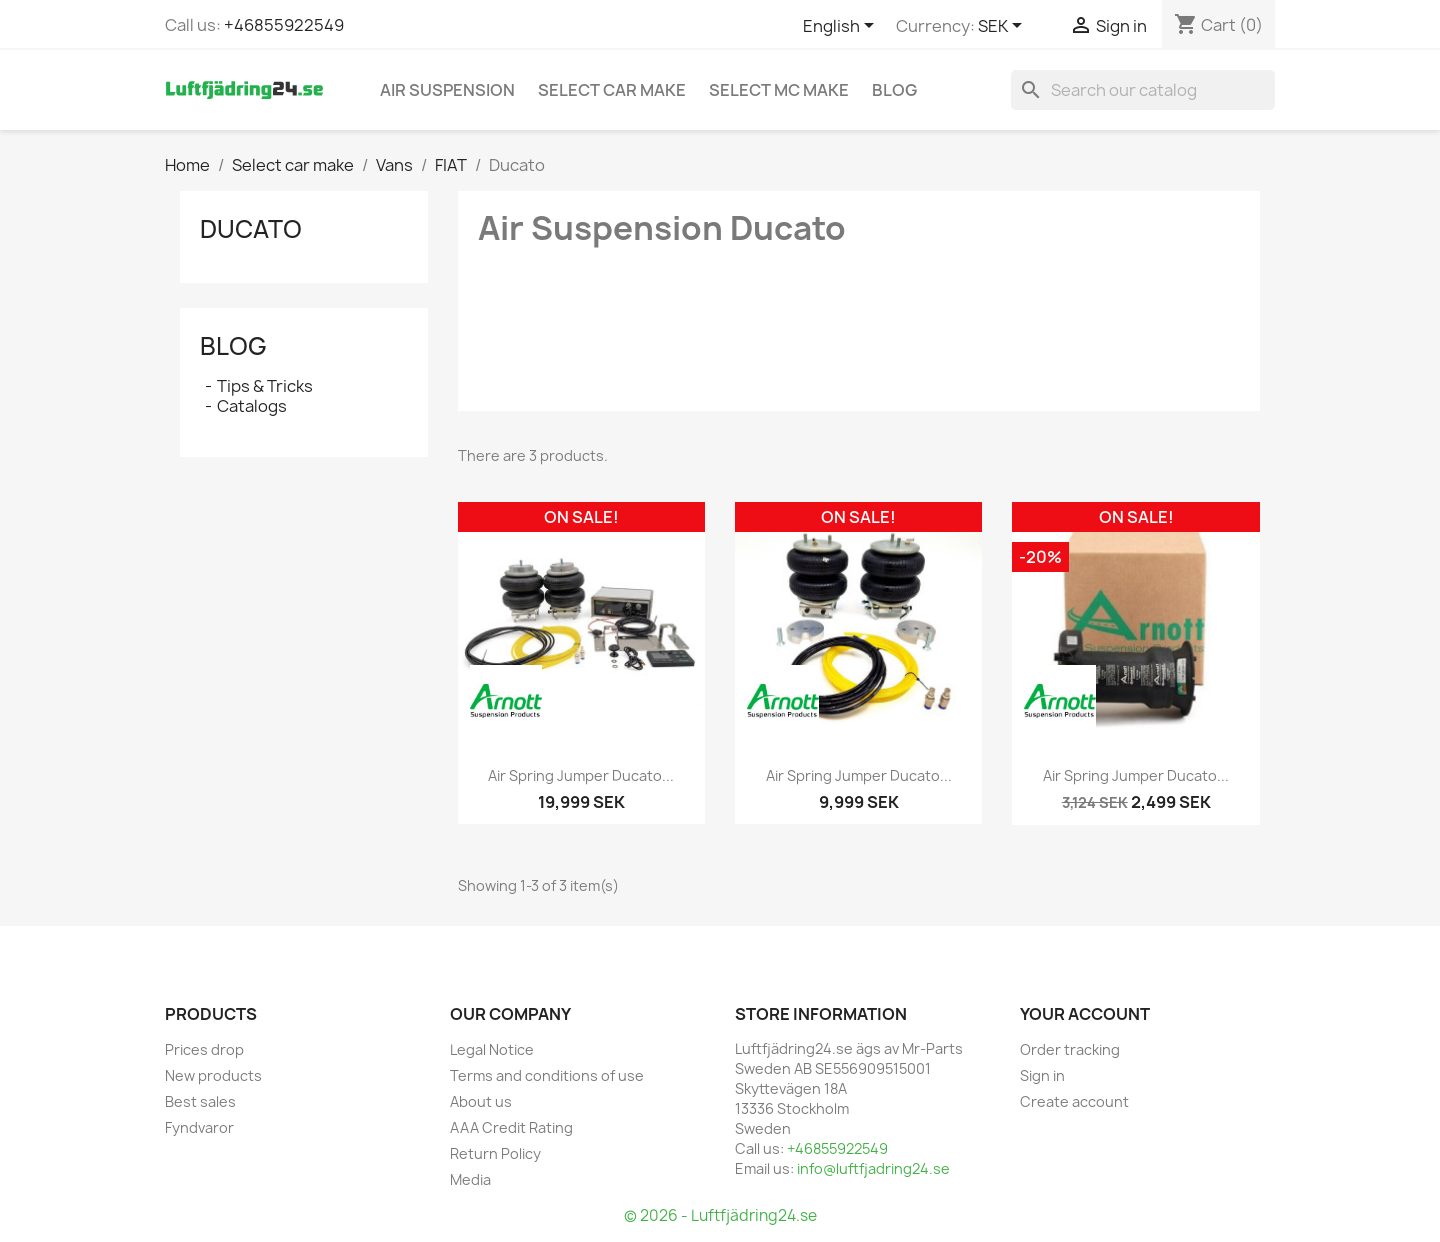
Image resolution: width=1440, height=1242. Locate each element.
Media (470, 1179)
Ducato (251, 229)
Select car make (612, 90)
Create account (1074, 1101)
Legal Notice (492, 1049)
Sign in (1042, 1075)
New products (213, 1075)
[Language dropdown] (842, 27)
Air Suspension (447, 90)
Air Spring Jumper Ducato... (581, 775)
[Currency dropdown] (1003, 27)
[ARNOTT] (506, 701)
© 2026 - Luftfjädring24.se (720, 1215)
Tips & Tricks (265, 386)
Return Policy (495, 1153)
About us (481, 1101)
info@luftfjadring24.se (873, 1168)
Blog (894, 90)
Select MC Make (779, 90)
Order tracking (1070, 1049)
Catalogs (252, 406)
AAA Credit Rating (511, 1127)
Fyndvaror (199, 1127)
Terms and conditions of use (547, 1075)
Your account (1085, 1014)
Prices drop (204, 1049)
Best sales (200, 1101)
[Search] (1143, 90)
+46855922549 (284, 25)
